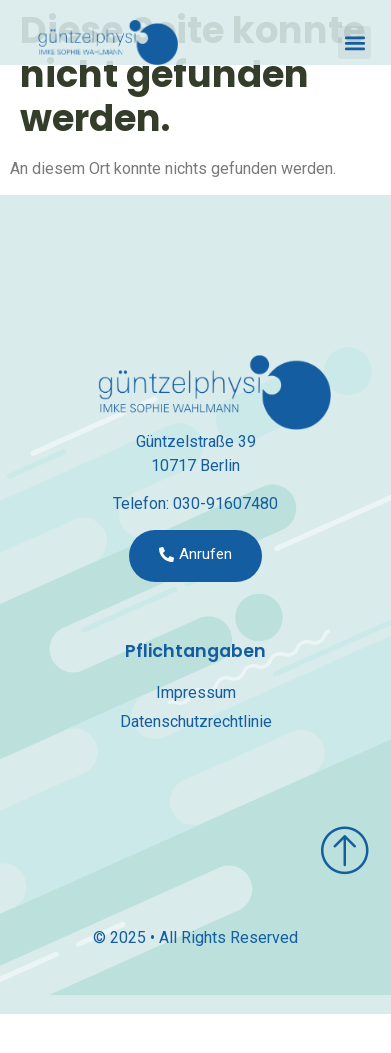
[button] (354, 42)
